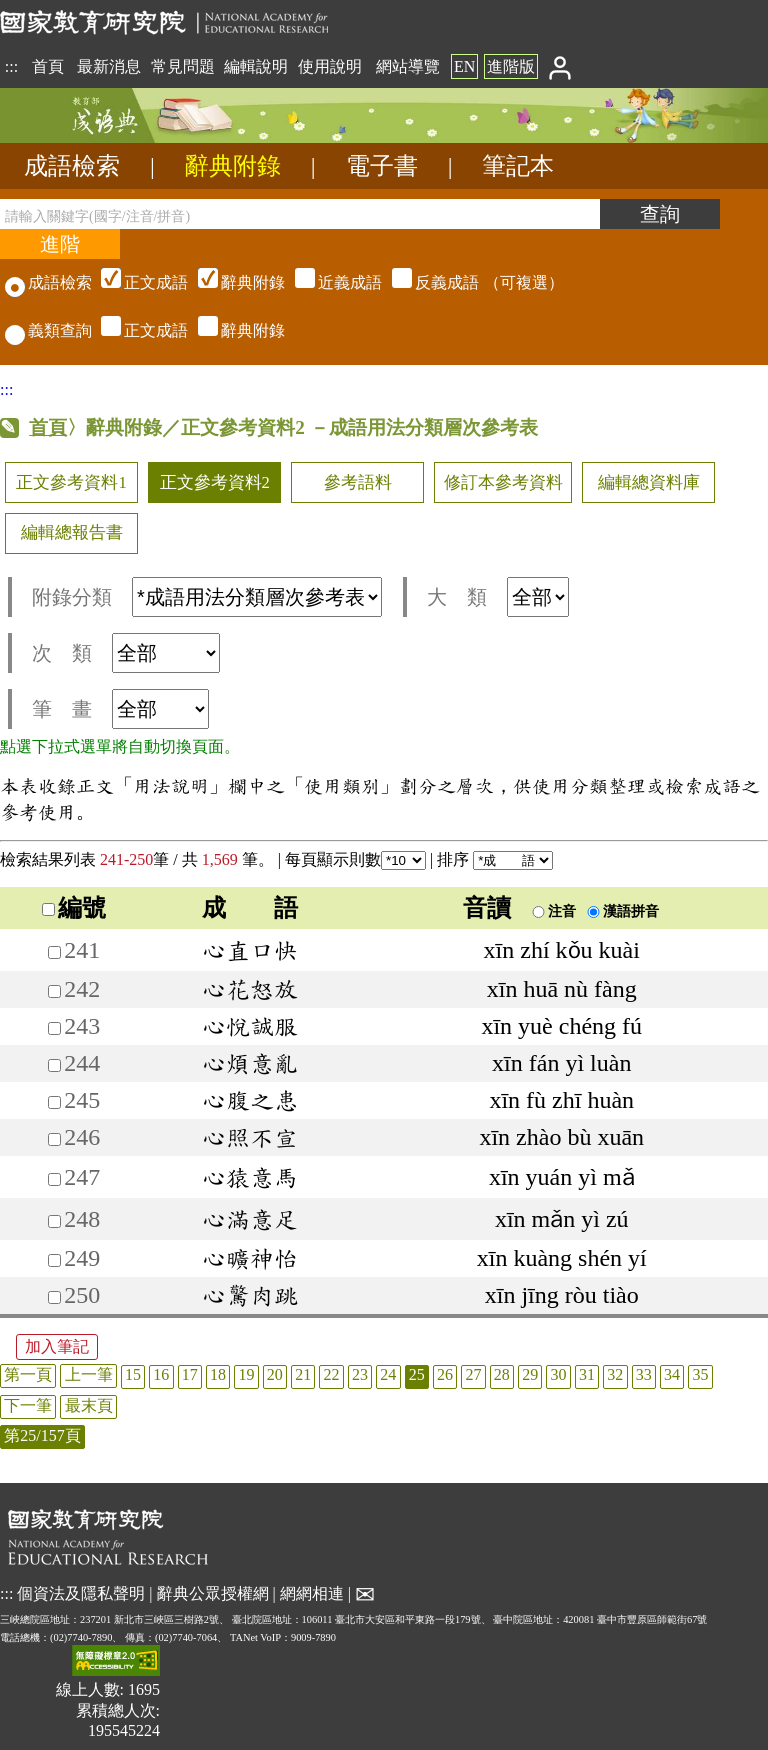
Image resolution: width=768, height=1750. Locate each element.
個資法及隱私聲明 (81, 1592)
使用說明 (330, 66)
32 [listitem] (615, 1374)
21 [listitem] (303, 1374)
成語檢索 (72, 166)
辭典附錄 (233, 166)
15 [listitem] (133, 1374)
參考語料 (358, 482)
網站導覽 (408, 66)
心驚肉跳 (250, 1295)
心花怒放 (250, 989)
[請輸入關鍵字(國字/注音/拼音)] (300, 214)
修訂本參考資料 (503, 482)
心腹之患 (250, 1100)
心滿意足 (250, 1219)
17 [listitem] (190, 1374)
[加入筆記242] (54, 991)
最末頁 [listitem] (89, 1405)
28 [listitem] (502, 1374)
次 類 (126, 653)
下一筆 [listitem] (28, 1405)
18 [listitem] (218, 1374)
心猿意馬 (250, 1177)
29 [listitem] (530, 1374)
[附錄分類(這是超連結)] (257, 597)
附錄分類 (207, 597)
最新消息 (109, 66)
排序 (495, 859)
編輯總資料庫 (649, 482)
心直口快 (250, 950)
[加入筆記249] (54, 1260)
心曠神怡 (250, 1258)
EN (464, 66)
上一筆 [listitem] (89, 1374)
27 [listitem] (473, 1374)
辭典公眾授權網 (213, 1592)
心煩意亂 (250, 1063)
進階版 (511, 66)
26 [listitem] (445, 1374)
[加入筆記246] (54, 1139)
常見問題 (183, 66)
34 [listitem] (672, 1374)
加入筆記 (57, 1346)
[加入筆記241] (54, 952)
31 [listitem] (587, 1374)
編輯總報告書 (72, 532)
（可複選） (330, 282)
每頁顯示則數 (355, 859)
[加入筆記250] (54, 1297)
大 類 (498, 597)
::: (11, 66)
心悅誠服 (250, 1026)
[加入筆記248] (54, 1221)
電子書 (382, 166)
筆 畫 (120, 709)
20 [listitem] (275, 1374)
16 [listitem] (161, 1374)
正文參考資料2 (215, 482)
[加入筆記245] (54, 1102)
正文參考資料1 (71, 482)
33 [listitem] (644, 1374)
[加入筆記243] (54, 1028)
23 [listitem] (360, 1374)
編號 (74, 908)
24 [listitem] (388, 1374)
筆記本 (518, 166)
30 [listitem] (559, 1374)
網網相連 (312, 1592)
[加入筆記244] (54, 1065)
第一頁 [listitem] (28, 1374)
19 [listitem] (246, 1374)
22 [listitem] (332, 1374)
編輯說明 (256, 66)
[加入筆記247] (54, 1179)
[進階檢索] (60, 244)
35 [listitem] (700, 1374)
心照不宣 (250, 1137)
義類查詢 (48, 330)
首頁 (48, 66)
